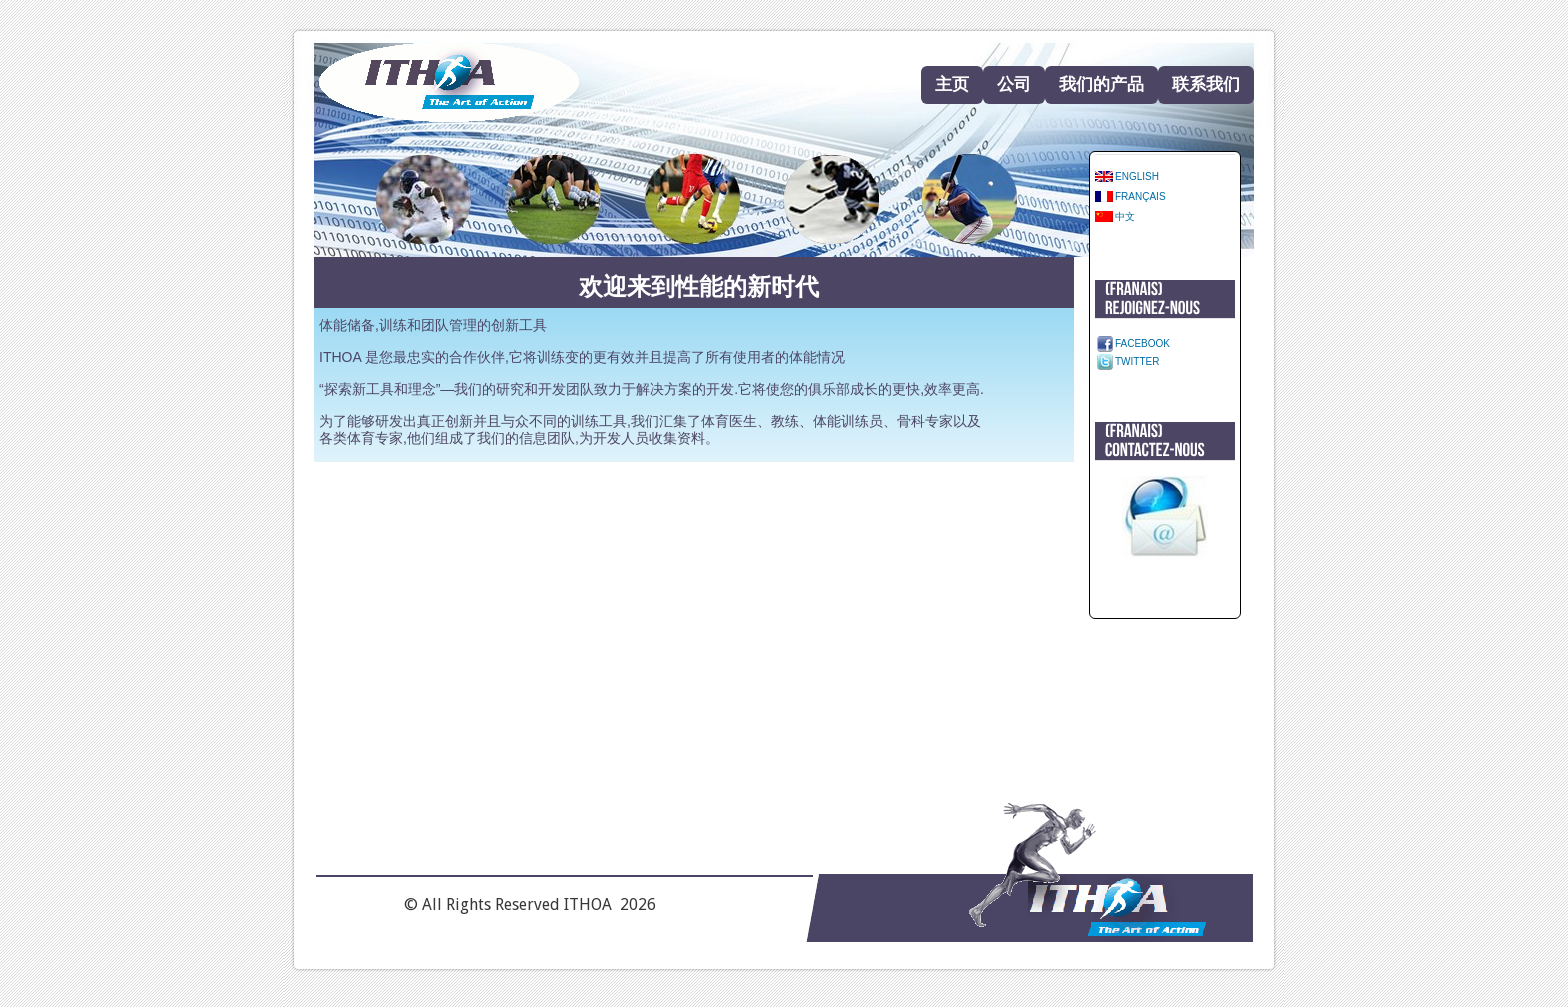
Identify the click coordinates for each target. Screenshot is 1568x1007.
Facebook (1142, 343)
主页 (952, 84)
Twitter (1137, 361)
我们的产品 (1101, 84)
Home (449, 82)
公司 (1014, 84)
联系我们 (1206, 84)
